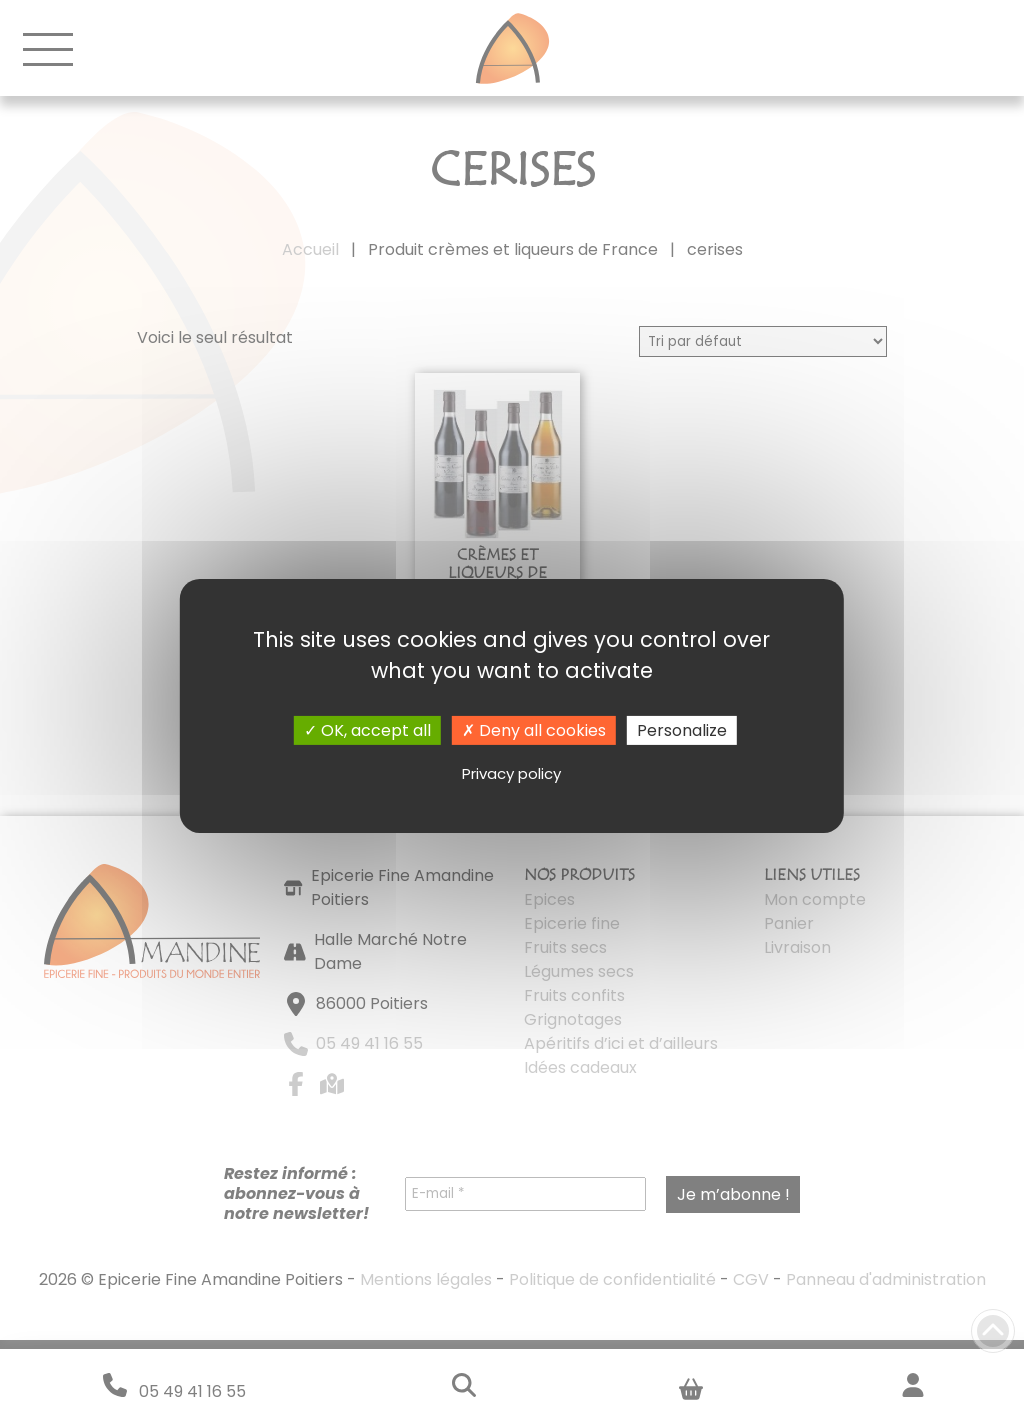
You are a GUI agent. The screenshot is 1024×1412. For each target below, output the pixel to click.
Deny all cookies (534, 730)
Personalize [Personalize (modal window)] (682, 730)
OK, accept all (367, 730)
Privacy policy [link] (511, 773)
